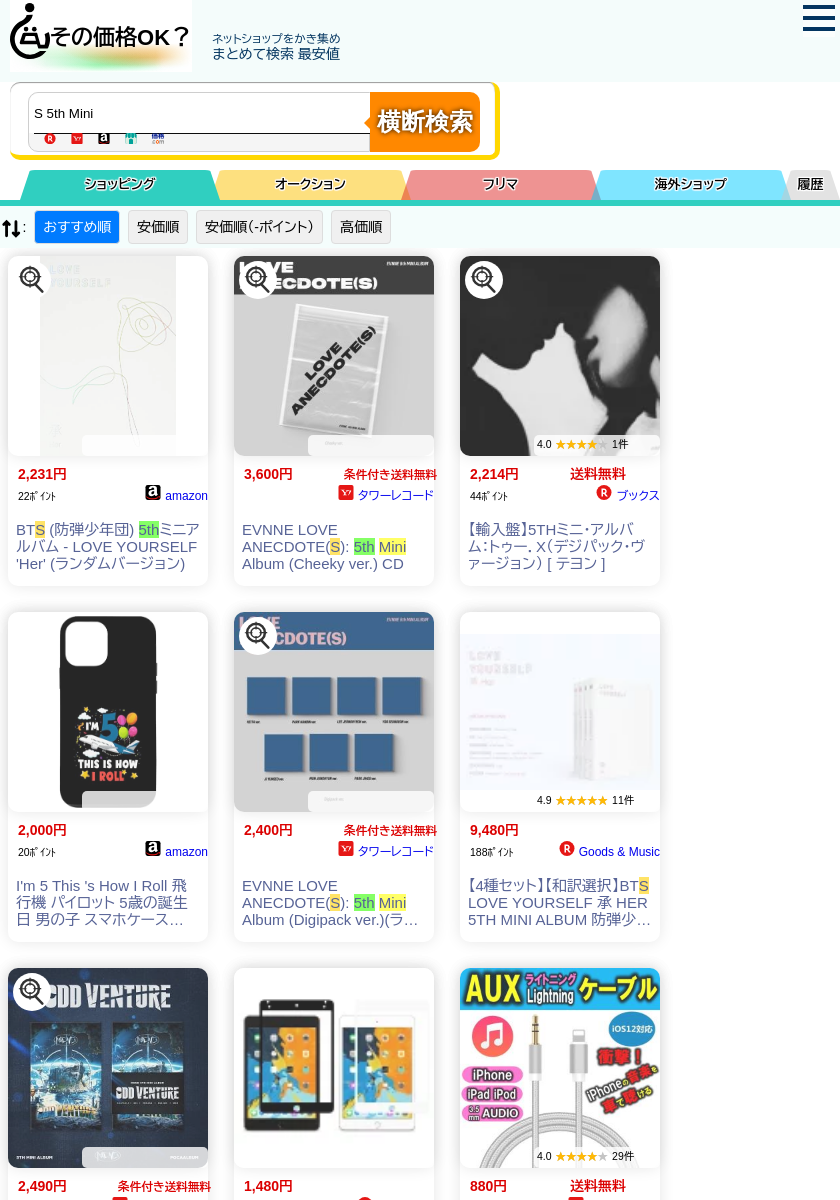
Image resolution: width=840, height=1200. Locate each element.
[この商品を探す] (32, 280)
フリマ (500, 184)
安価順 (158, 227)
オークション (310, 184)
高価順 (361, 227)
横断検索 (425, 121)
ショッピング (120, 184)
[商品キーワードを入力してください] (204, 113)
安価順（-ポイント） (259, 227)
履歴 (811, 184)
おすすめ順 (77, 227)
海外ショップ (691, 184)
